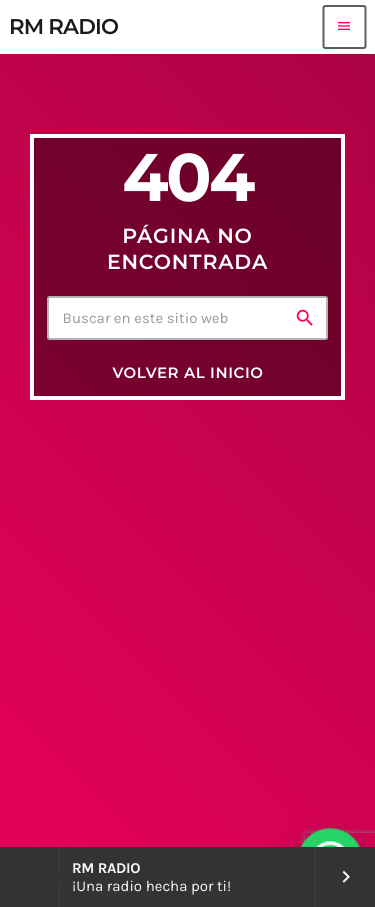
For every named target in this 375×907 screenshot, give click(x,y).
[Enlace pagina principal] (63, 27)
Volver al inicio (187, 372)
